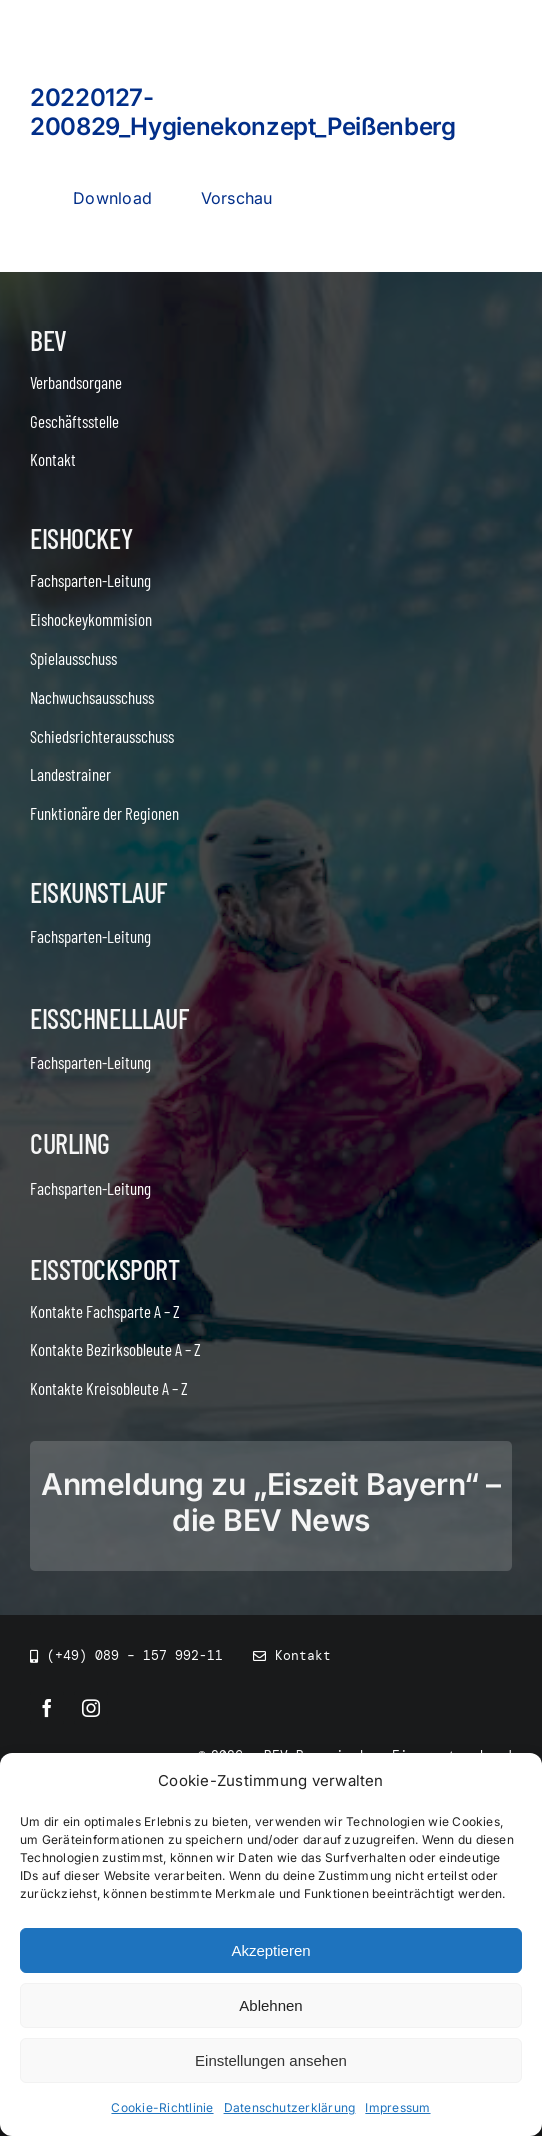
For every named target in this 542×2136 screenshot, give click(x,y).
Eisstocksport (105, 1269)
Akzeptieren (270, 1953)
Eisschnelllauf (109, 1018)
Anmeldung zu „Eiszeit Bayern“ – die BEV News (271, 1502)
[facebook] (47, 1708)
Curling (70, 1143)
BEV (48, 340)
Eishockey (81, 538)
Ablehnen (270, 2008)
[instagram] (91, 1708)
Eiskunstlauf (98, 892)
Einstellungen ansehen (271, 2063)
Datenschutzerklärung (290, 2110)
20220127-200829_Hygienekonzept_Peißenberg (242, 112)
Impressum (397, 2110)
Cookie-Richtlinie (162, 2110)
